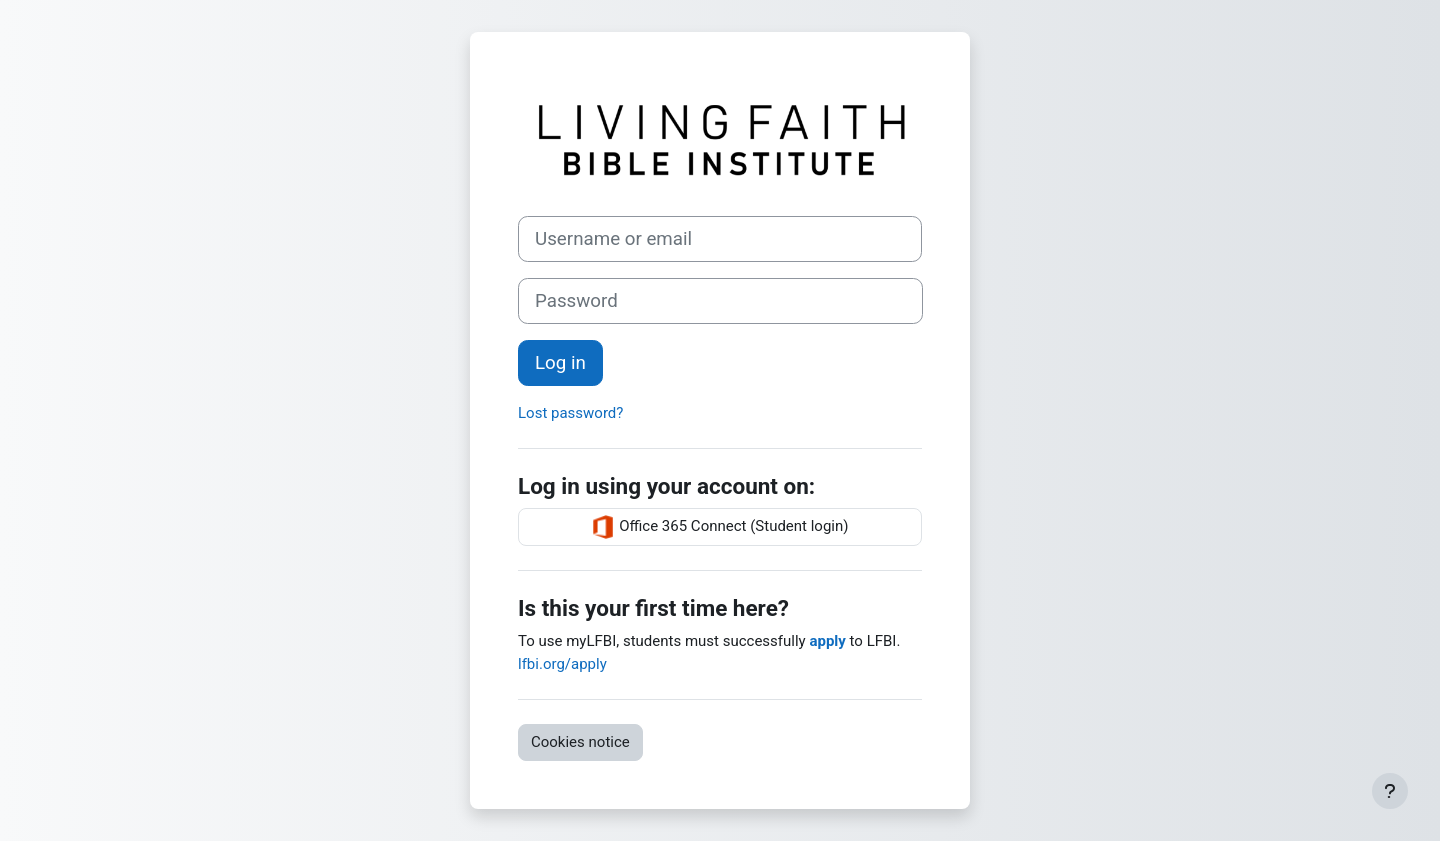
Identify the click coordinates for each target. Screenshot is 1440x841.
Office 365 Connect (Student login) (719, 527)
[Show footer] (1390, 791)
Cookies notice (580, 742)
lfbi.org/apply (562, 664)
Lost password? (570, 413)
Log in (560, 363)
